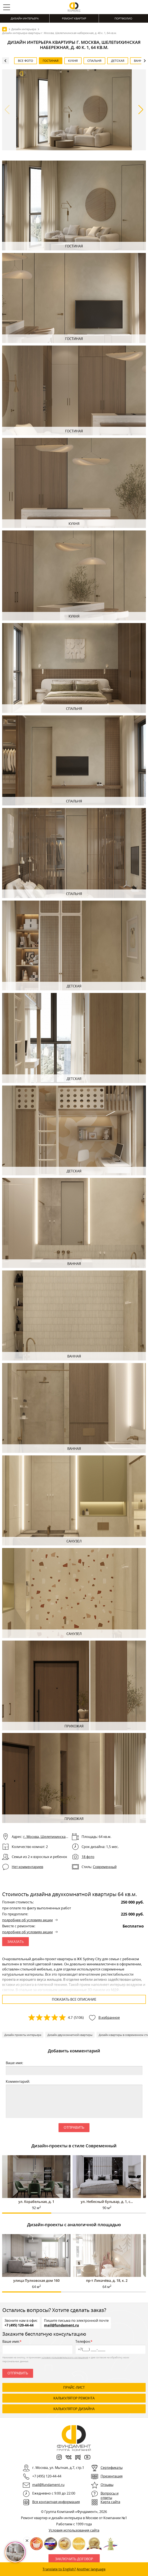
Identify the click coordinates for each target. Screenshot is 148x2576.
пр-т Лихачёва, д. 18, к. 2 (106, 2280)
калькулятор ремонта (74, 2398)
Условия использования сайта (74, 2530)
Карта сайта (110, 2501)
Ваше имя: (14, 2063)
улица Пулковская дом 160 (36, 2280)
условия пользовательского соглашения (64, 2357)
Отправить (74, 2127)
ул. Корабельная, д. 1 (36, 2201)
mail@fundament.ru (61, 2325)
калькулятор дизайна (74, 2408)
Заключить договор (74, 2559)
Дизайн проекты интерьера (22, 2035)
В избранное (109, 2017)
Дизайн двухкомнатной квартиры (69, 2035)
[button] (141, 109)
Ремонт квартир (74, 18)
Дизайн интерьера (25, 18)
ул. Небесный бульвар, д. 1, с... (107, 2201)
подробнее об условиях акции (27, 1920)
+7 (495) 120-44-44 (19, 2325)
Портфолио (123, 18)
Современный (105, 1866)
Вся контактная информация (56, 2501)
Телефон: (110, 2346)
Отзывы (107, 2484)
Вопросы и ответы (110, 2495)
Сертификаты (112, 2467)
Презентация (112, 2476)
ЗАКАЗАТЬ (15, 1941)
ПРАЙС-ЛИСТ (74, 2387)
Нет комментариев (27, 1866)
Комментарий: (18, 2081)
